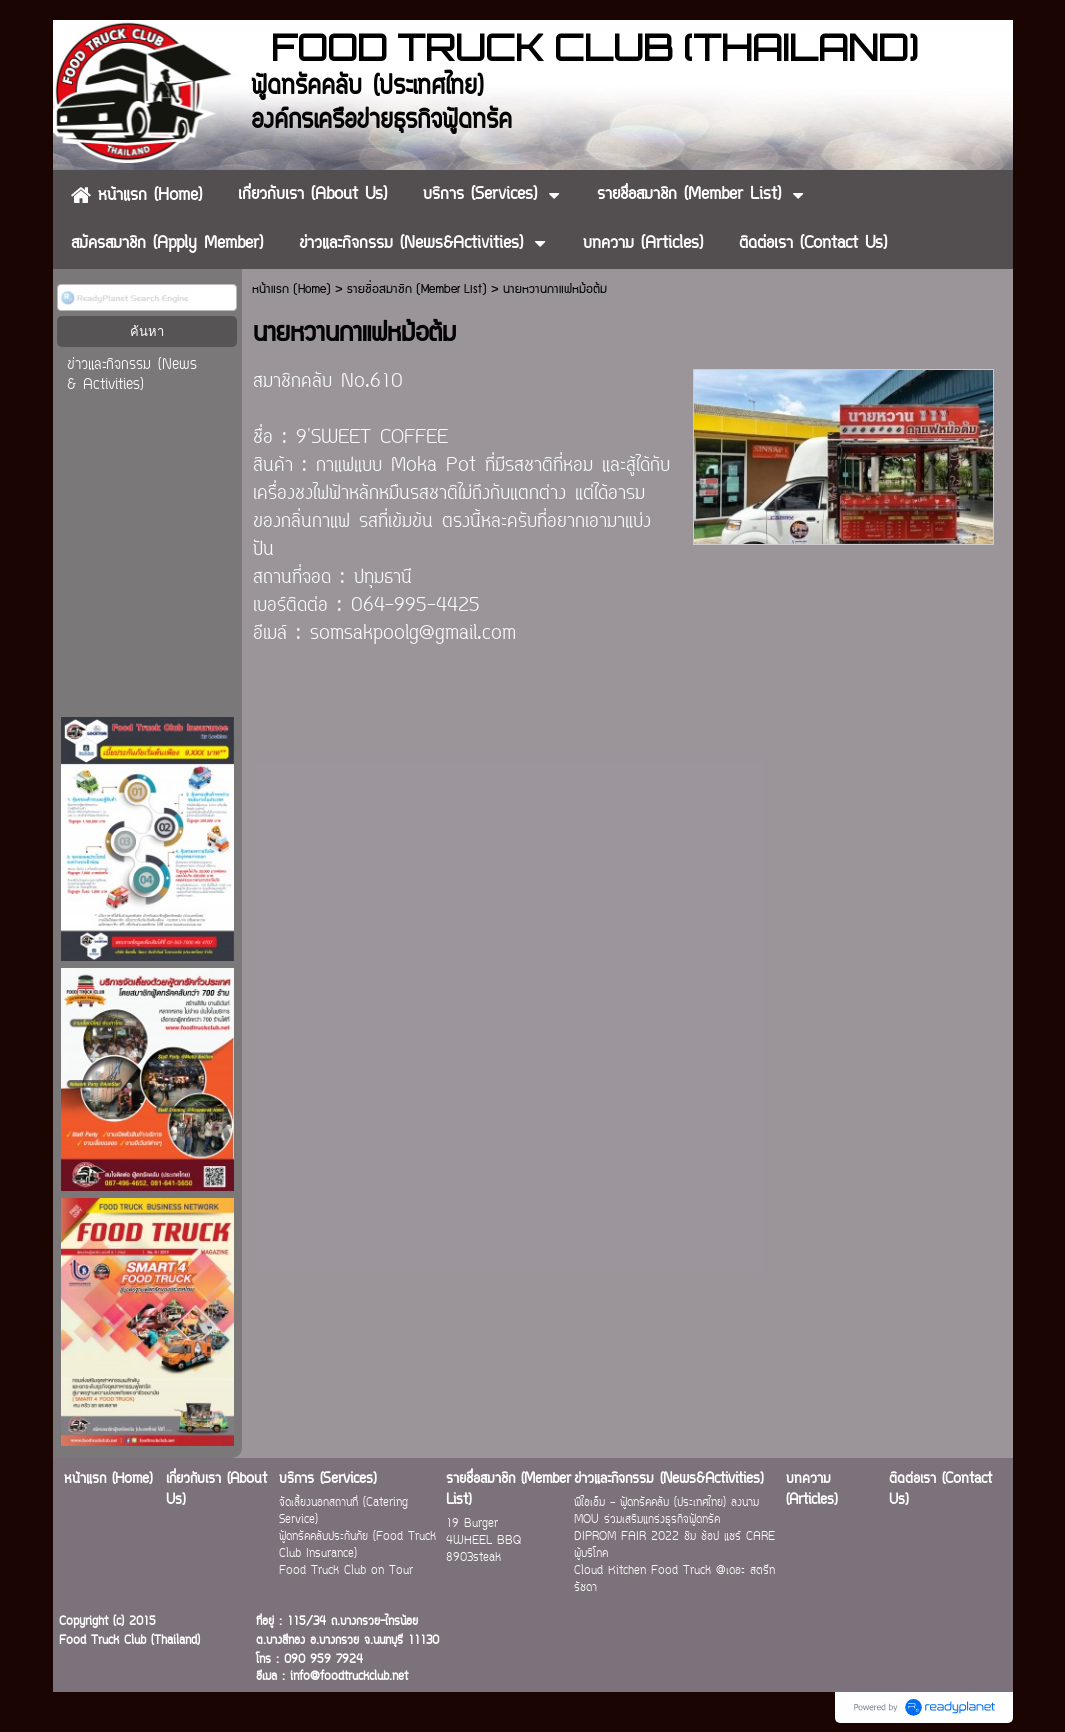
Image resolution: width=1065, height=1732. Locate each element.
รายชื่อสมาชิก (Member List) (417, 289)
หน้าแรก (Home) (291, 289)
